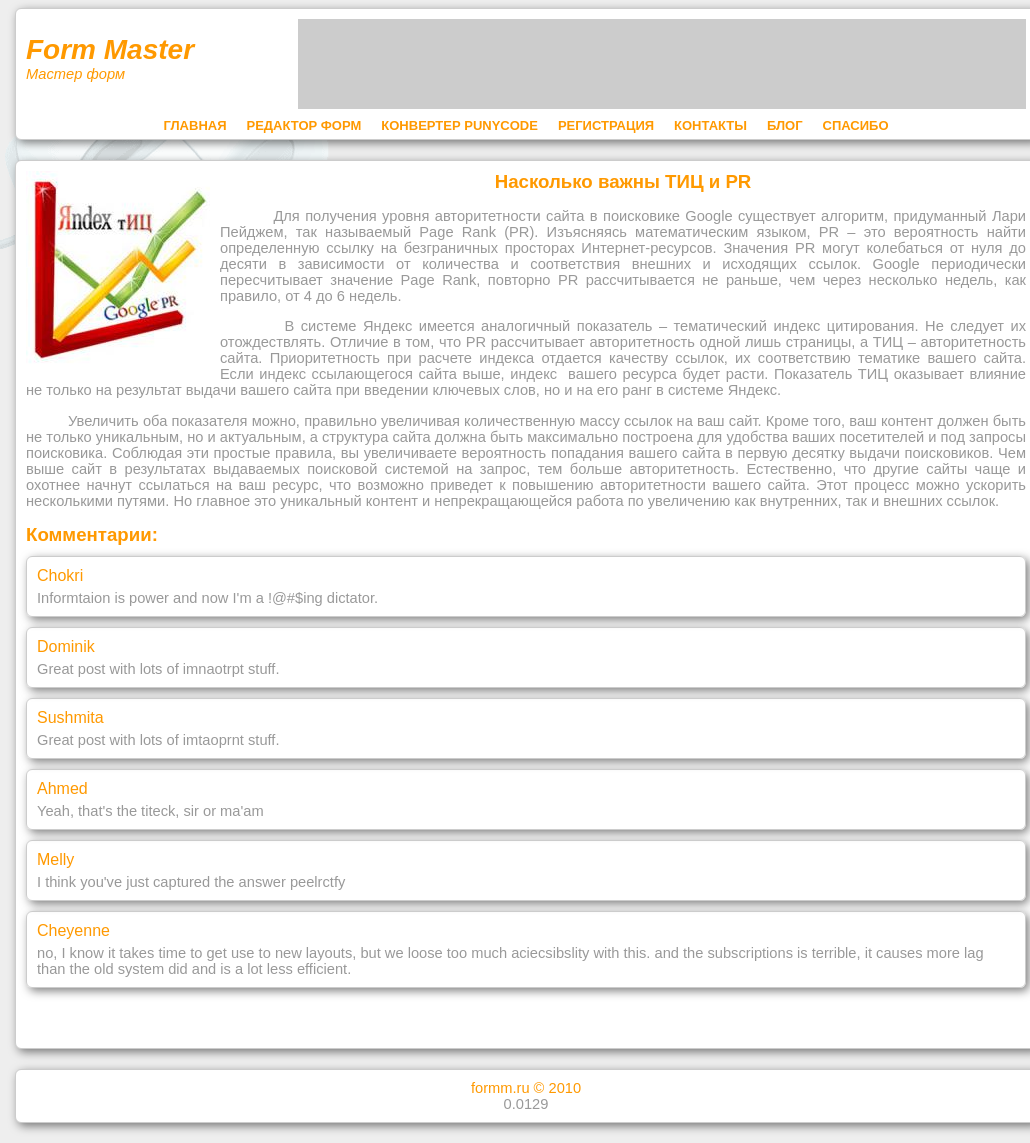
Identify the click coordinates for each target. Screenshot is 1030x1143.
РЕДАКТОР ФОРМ (304, 125)
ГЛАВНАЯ (194, 125)
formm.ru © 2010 (526, 1088)
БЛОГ (785, 125)
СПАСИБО (856, 125)
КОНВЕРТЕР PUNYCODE (459, 125)
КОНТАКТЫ (710, 125)
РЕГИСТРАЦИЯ (606, 125)
